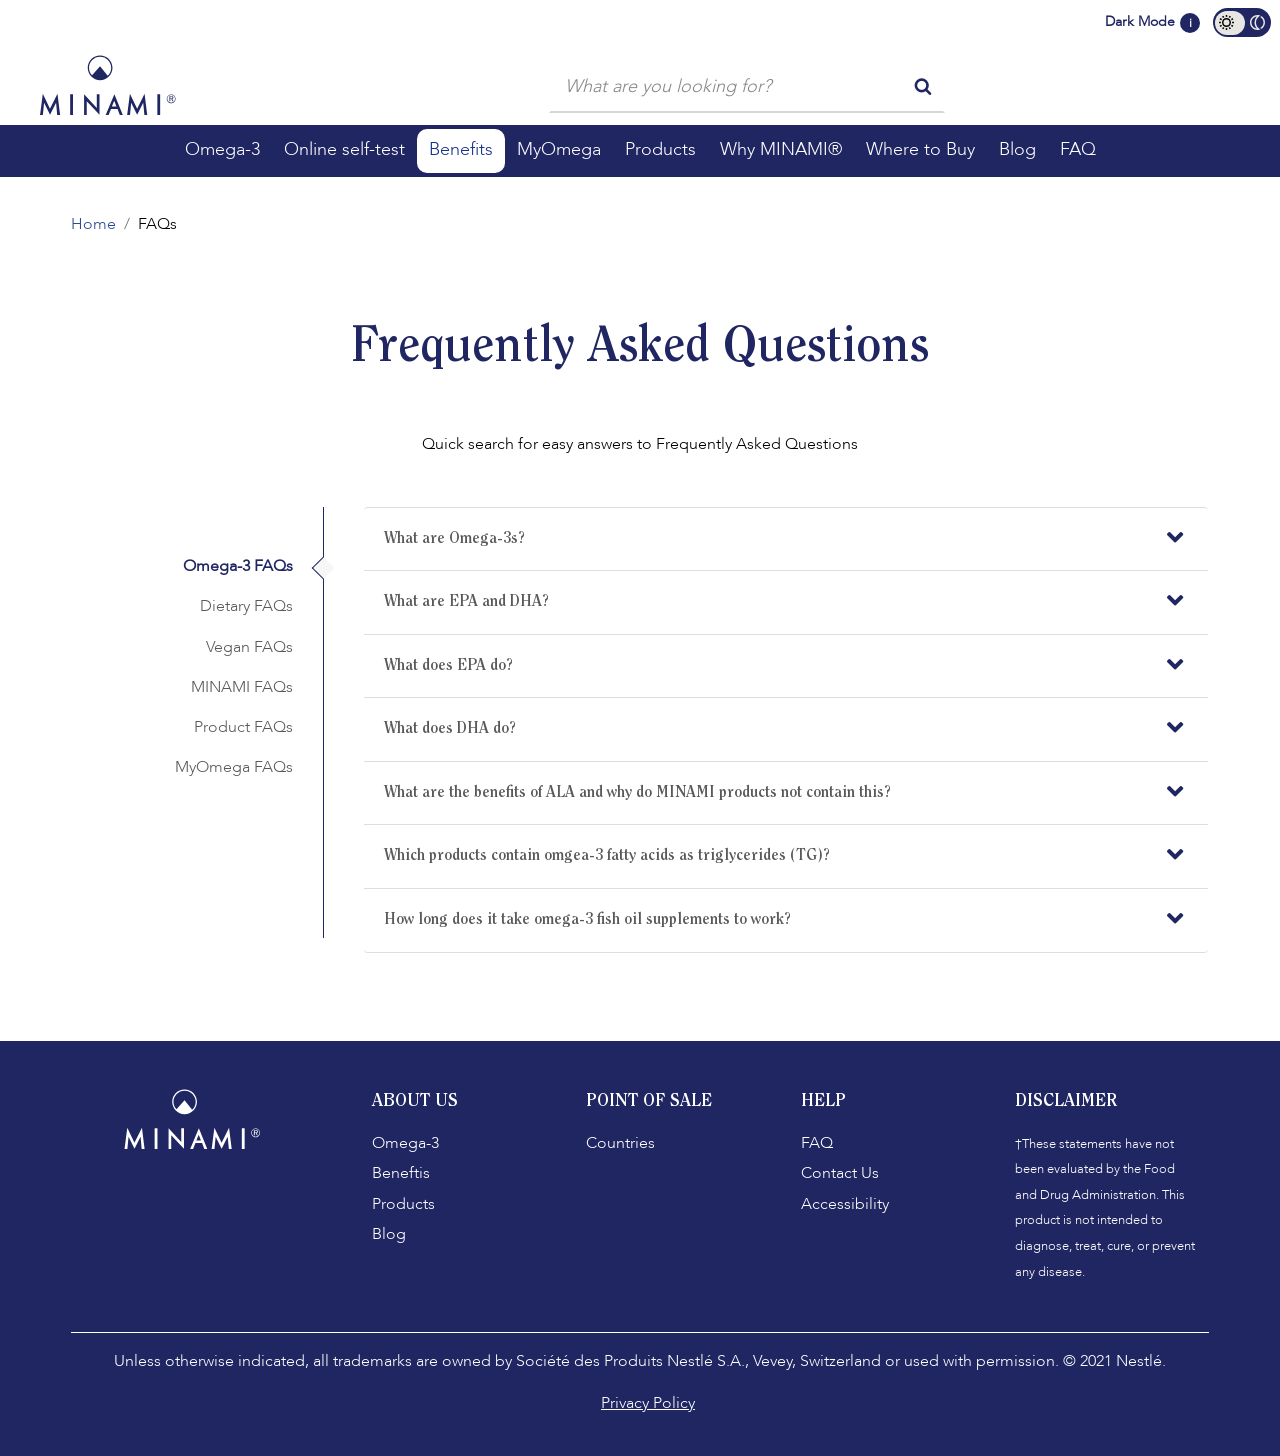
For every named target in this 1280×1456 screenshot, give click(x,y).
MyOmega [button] (559, 149)
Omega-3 (405, 1143)
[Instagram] (200, 1203)
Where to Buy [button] (920, 149)
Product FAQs (243, 727)
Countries (620, 1143)
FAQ (817, 1143)
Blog (389, 1234)
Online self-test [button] (344, 149)
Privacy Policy (648, 1403)
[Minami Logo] (107, 85)
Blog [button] (1017, 149)
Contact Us (840, 1173)
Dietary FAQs (246, 606)
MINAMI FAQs (242, 687)
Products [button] (660, 149)
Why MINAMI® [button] (781, 149)
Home (93, 224)
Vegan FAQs (249, 647)
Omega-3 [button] (222, 149)
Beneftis (401, 1173)
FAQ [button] (1078, 149)
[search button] (923, 85)
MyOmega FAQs (234, 767)
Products (403, 1204)
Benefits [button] (461, 149)
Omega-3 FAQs (238, 566)
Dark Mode (1140, 21)
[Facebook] (160, 1203)
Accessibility (845, 1204)
